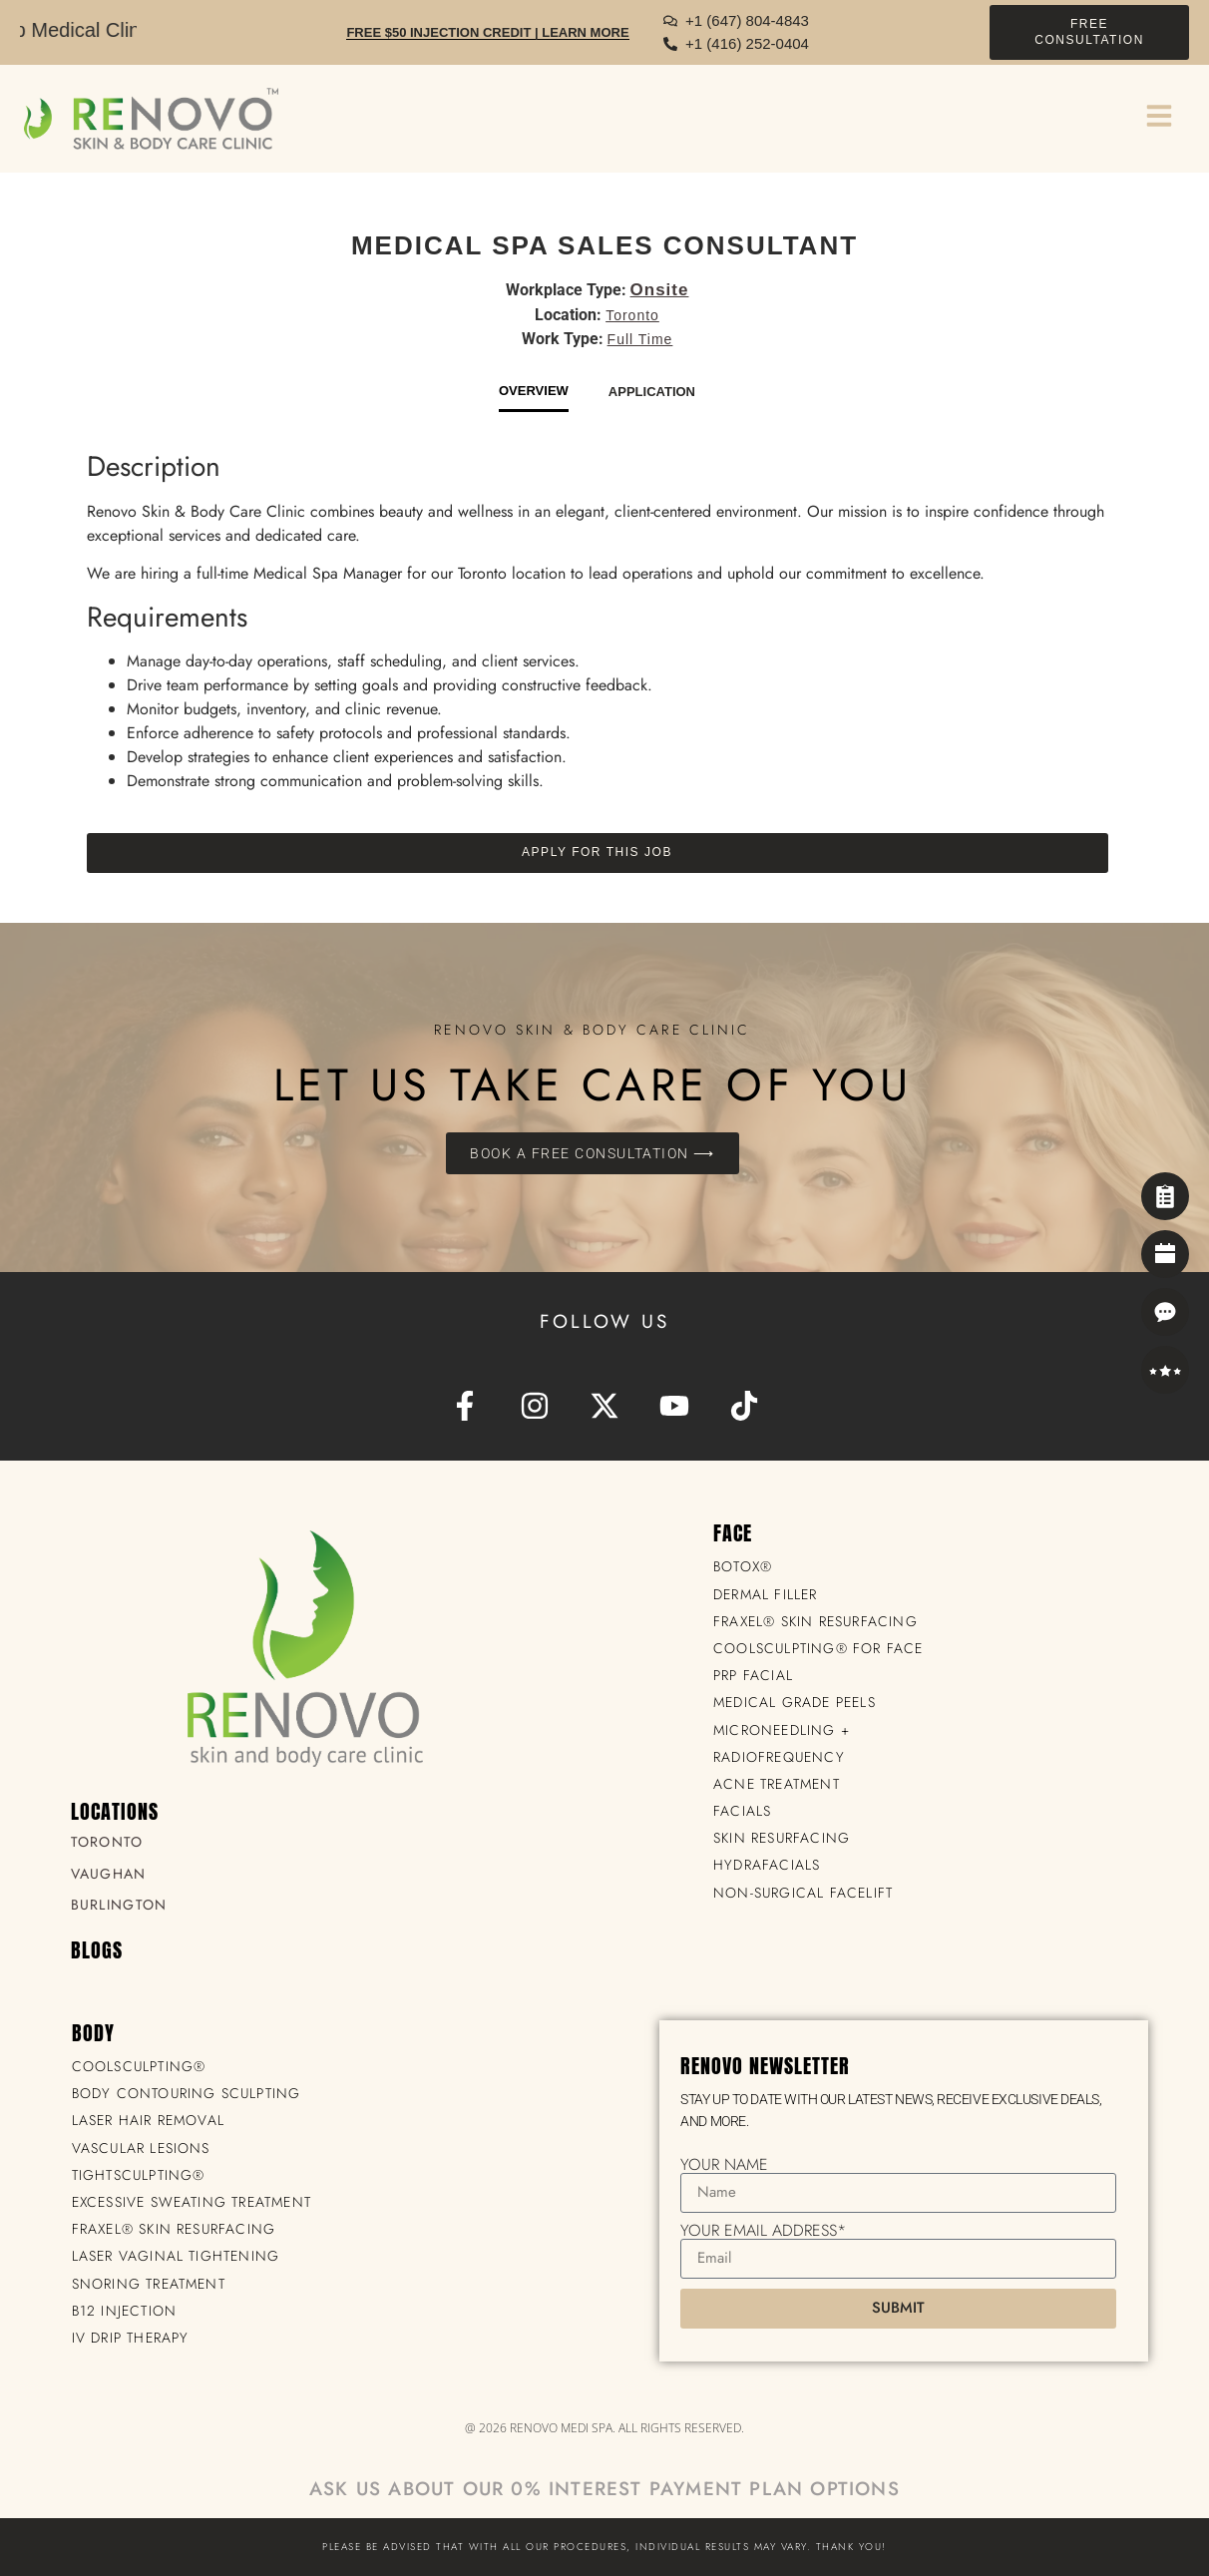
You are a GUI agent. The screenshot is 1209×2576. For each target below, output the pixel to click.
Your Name (724, 2165)
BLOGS (97, 1949)
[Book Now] (1165, 1254)
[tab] (534, 397)
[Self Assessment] (1165, 1196)
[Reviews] (1165, 1370)
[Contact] (1165, 1312)
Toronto (632, 315)
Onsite (659, 289)
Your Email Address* (763, 2231)
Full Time (640, 339)
